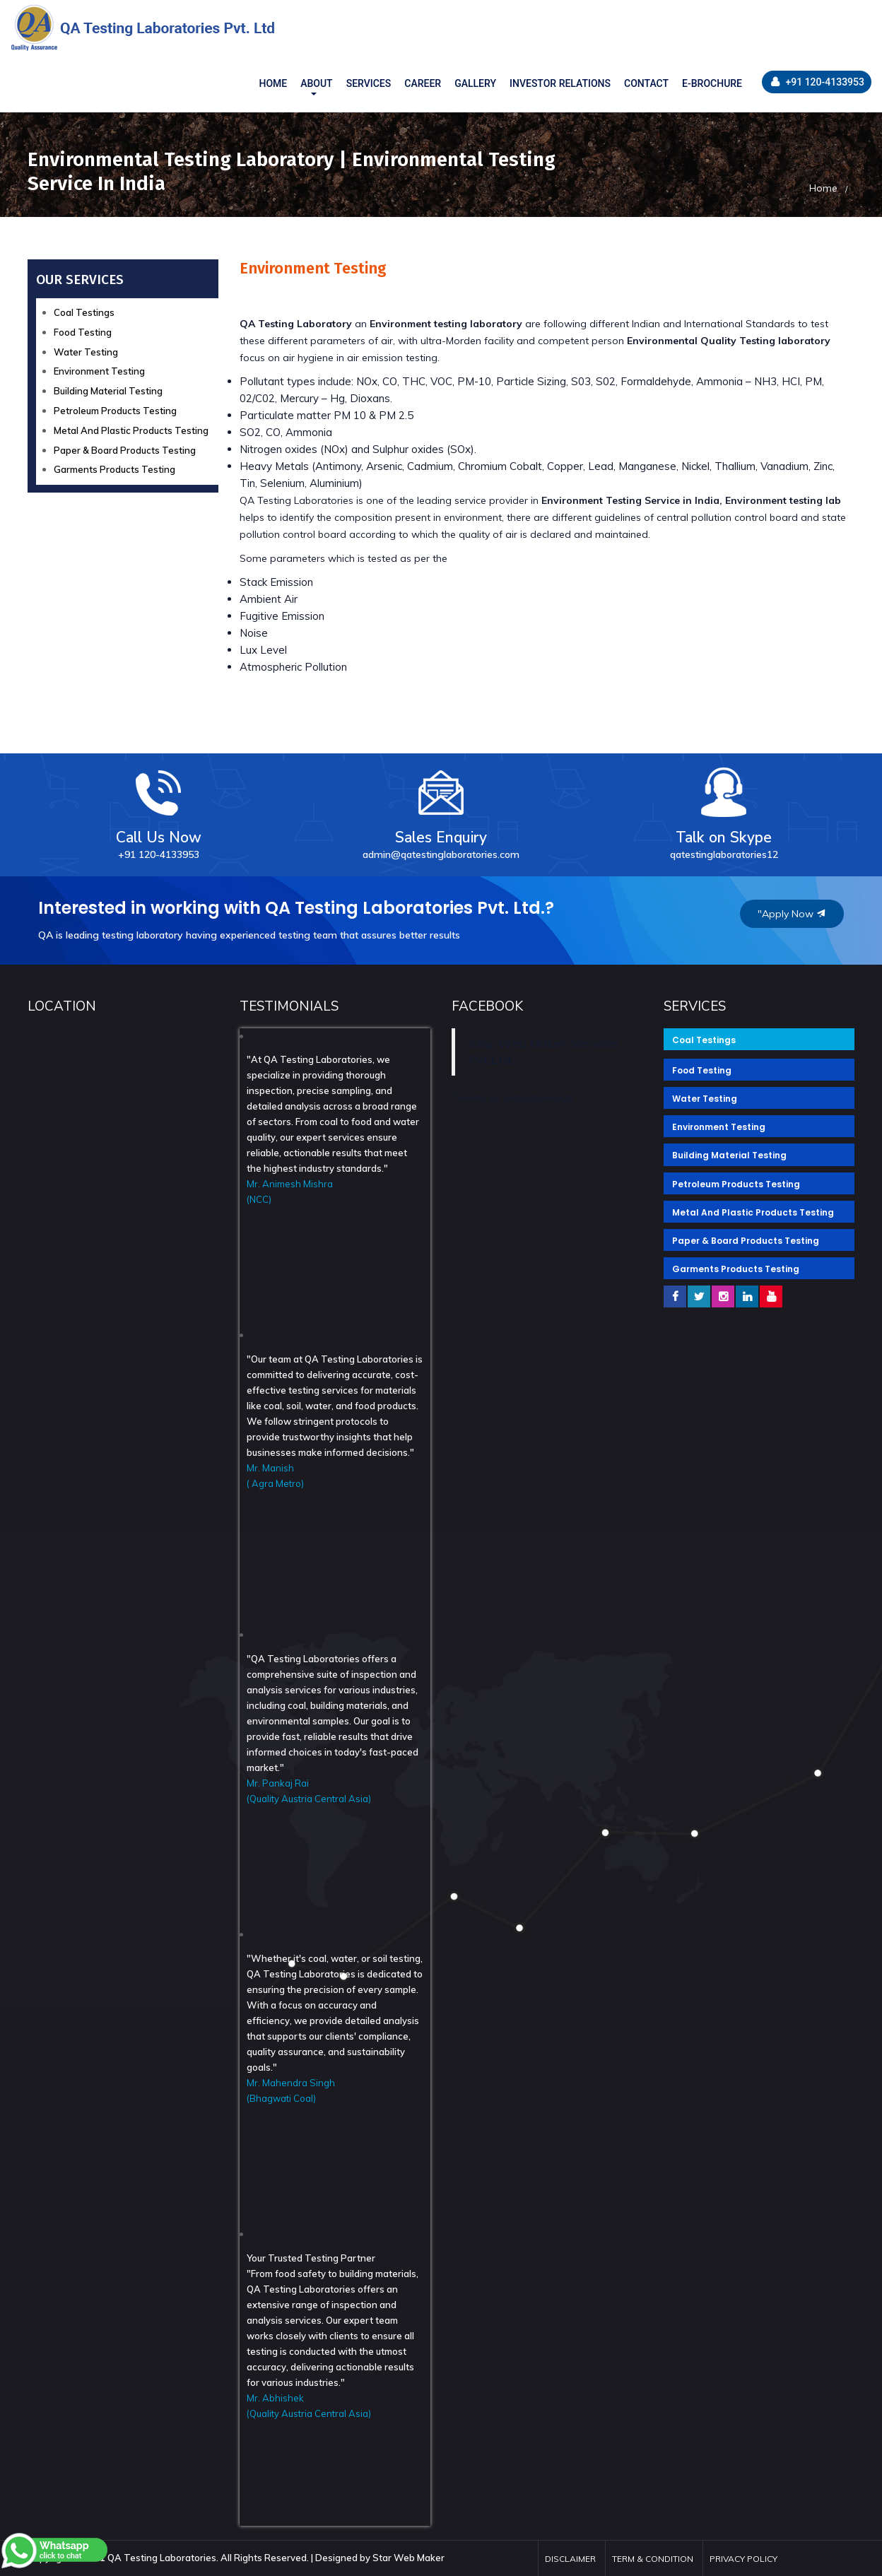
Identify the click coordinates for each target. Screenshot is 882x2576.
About (316, 83)
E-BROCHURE (712, 83)
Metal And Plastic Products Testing (131, 430)
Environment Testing (99, 371)
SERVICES (369, 83)
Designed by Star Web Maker (380, 2557)
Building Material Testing (108, 390)
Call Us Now (158, 809)
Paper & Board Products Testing (125, 450)
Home (823, 188)
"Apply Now (792, 913)
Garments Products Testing (114, 469)
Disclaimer (570, 2558)
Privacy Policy (743, 2558)
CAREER (422, 83)
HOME (273, 83)
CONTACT (646, 83)
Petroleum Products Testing (115, 410)
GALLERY (475, 83)
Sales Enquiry (441, 809)
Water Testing (86, 352)
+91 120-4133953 (817, 82)
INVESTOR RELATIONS (560, 83)
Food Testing (83, 332)
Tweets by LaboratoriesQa (512, 1097)
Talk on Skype (724, 809)
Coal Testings (84, 312)
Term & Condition (652, 2558)
